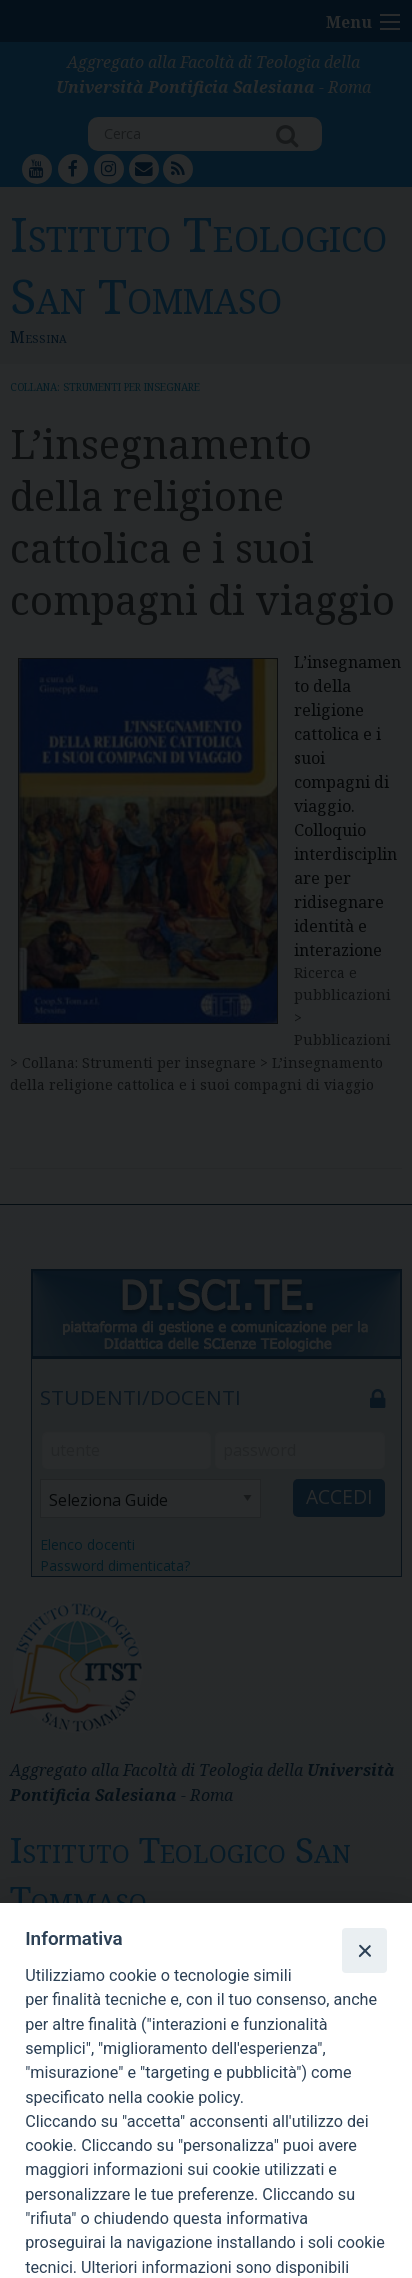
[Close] (364, 1950)
